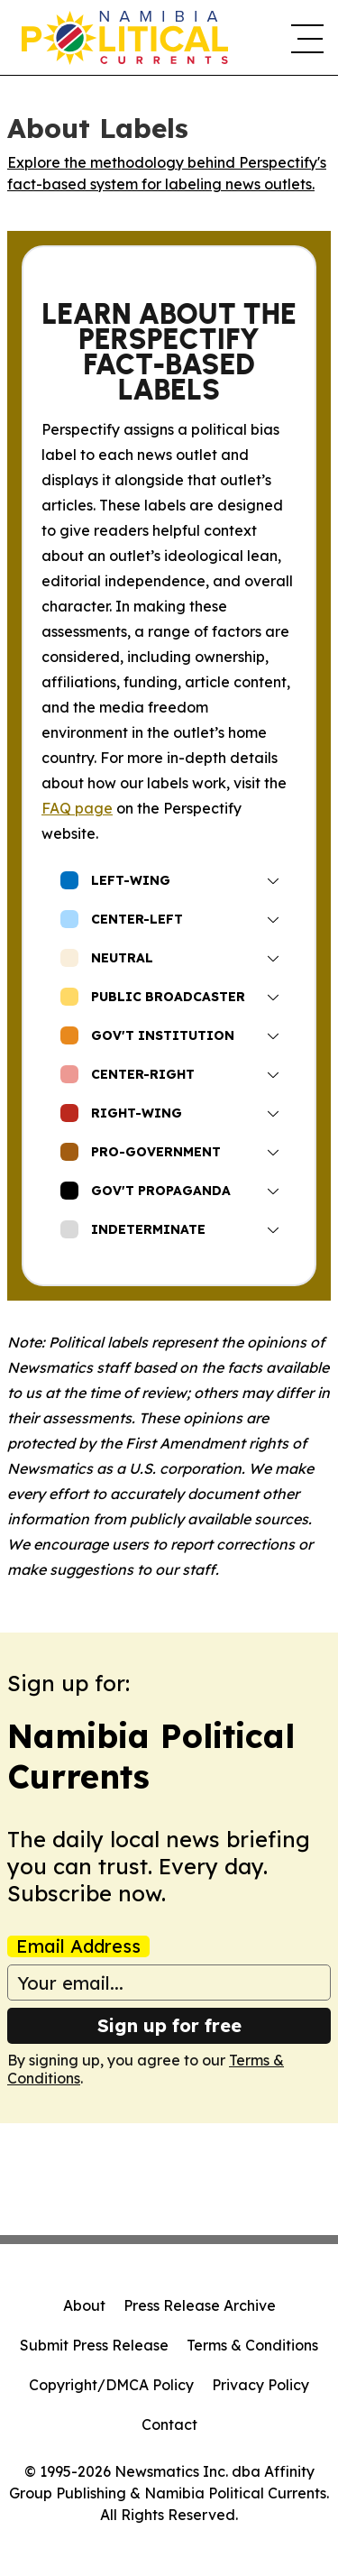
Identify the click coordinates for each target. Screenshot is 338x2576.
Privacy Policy (260, 2385)
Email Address (78, 1946)
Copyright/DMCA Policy (111, 2385)
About (84, 2305)
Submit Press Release (94, 2345)
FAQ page (77, 808)
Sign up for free (169, 2025)
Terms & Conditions (252, 2345)
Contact (169, 2424)
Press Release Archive (199, 2305)
